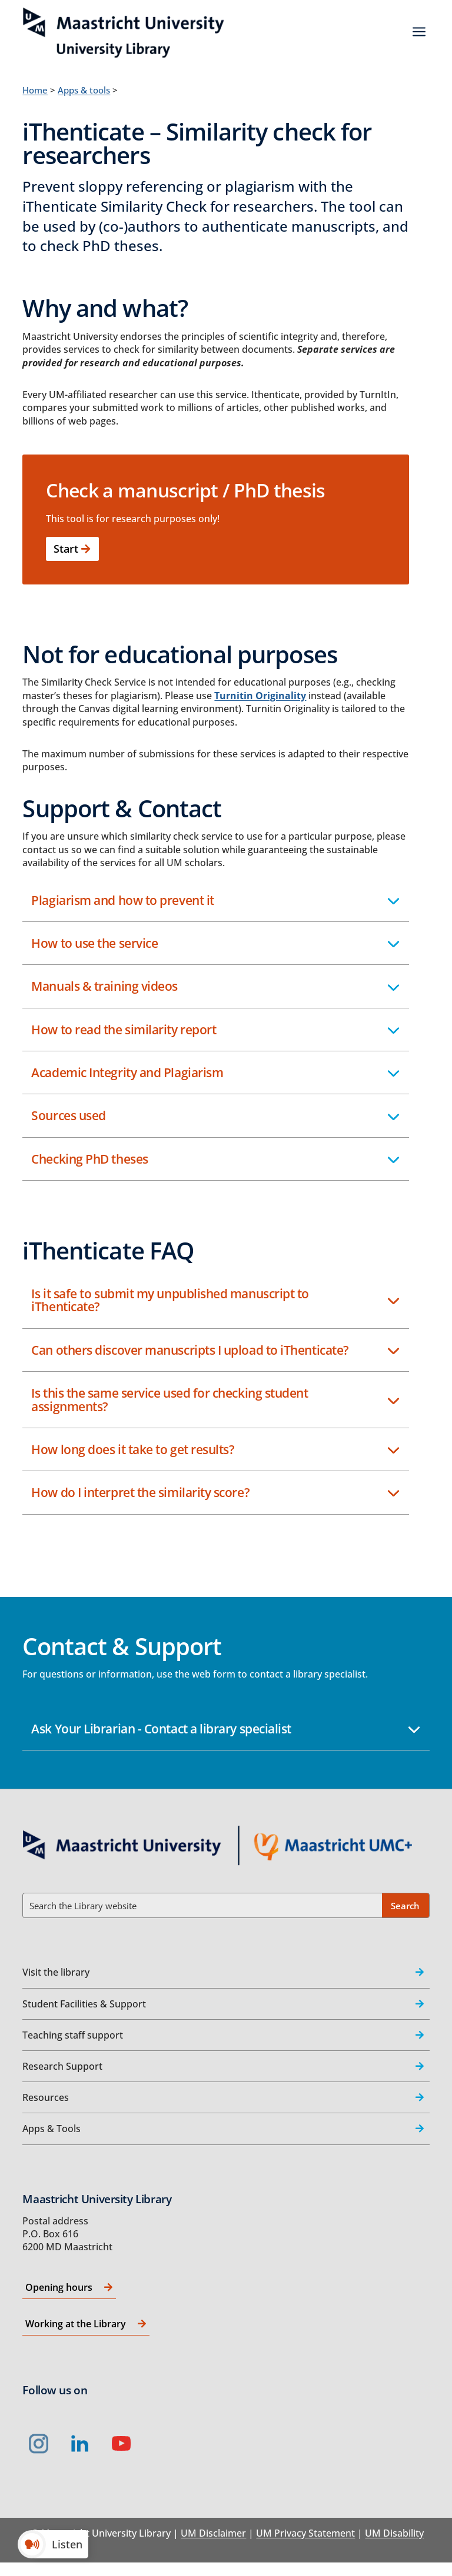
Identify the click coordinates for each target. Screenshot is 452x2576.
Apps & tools (84, 90)
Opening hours (58, 2287)
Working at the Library (75, 2323)
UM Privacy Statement (305, 2533)
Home (35, 90)
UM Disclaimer (213, 2533)
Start (66, 549)
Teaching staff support (72, 2035)
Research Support (62, 2066)
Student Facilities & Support (84, 2003)
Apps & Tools (51, 2128)
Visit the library (55, 1972)
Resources (45, 2097)
